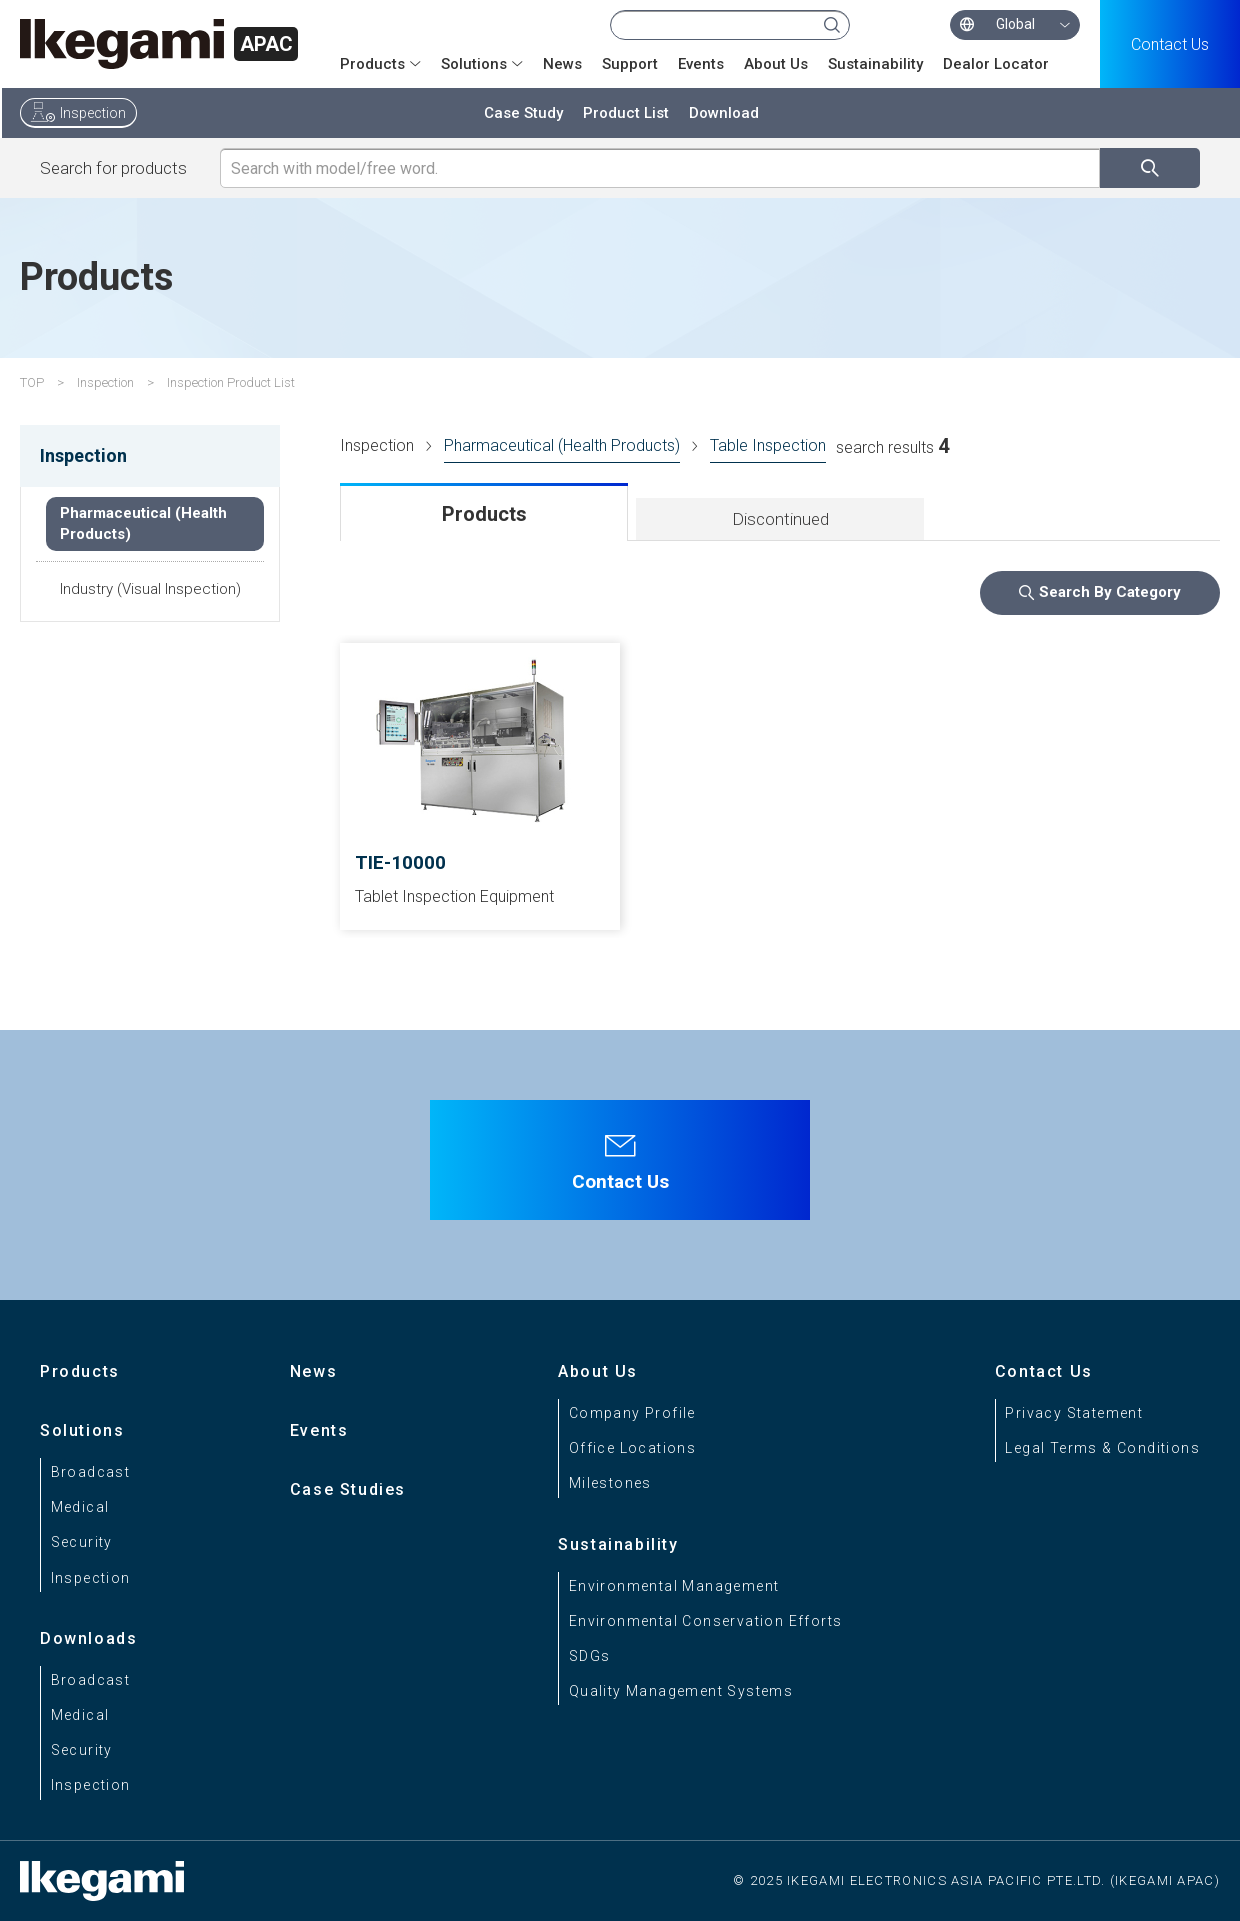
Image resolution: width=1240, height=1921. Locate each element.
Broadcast (91, 1472)
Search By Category (1110, 592)
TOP (32, 382)
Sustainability (875, 64)
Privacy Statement (1074, 1413)
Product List (626, 113)
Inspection (93, 113)
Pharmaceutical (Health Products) (562, 445)
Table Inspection (768, 445)
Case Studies (348, 1489)
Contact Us (1170, 44)
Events (701, 64)
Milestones (610, 1483)
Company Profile (632, 1413)
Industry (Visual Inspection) (150, 589)
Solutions (474, 64)
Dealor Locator (996, 64)
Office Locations (632, 1448)
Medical (80, 1507)
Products (372, 64)
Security (82, 1542)
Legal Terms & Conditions (1102, 1448)
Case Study (523, 113)
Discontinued (780, 519)
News (562, 64)
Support (630, 64)
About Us (776, 64)
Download (724, 113)
